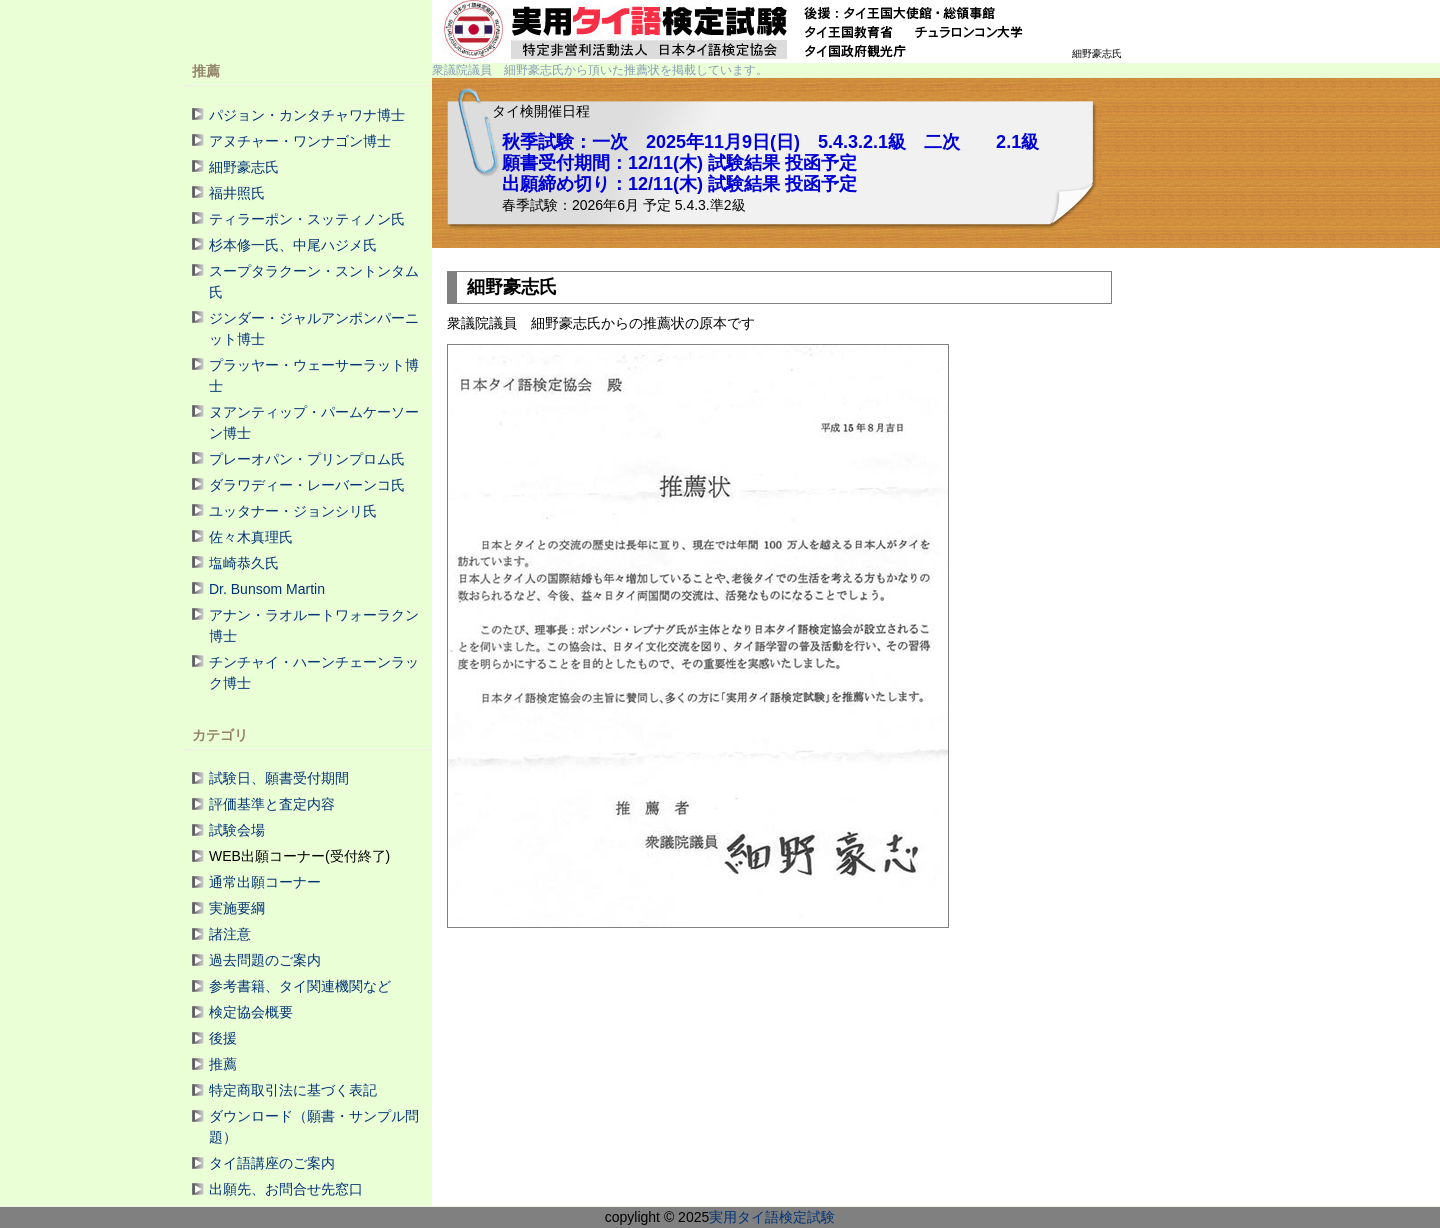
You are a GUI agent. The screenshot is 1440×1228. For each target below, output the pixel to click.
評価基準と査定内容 (272, 804)
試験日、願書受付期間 (279, 778)
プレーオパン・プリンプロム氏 (307, 459)
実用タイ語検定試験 (772, 1217)
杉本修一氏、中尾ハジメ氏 (293, 245)
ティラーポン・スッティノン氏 (307, 219)
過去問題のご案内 (265, 960)
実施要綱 (237, 908)
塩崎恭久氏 (244, 563)
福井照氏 (237, 193)
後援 (223, 1038)
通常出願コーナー (265, 882)
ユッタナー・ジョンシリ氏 (293, 511)
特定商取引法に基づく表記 (293, 1090)
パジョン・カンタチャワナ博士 (307, 115)
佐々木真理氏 (251, 537)
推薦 (223, 1064)
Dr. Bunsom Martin (267, 589)
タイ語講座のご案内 (272, 1163)
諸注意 (230, 934)
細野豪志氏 (244, 167)
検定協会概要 (251, 1012)
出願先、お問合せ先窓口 (286, 1189)
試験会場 (237, 830)
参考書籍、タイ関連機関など (300, 986)
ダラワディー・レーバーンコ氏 (307, 485)
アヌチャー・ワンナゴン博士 (300, 141)
